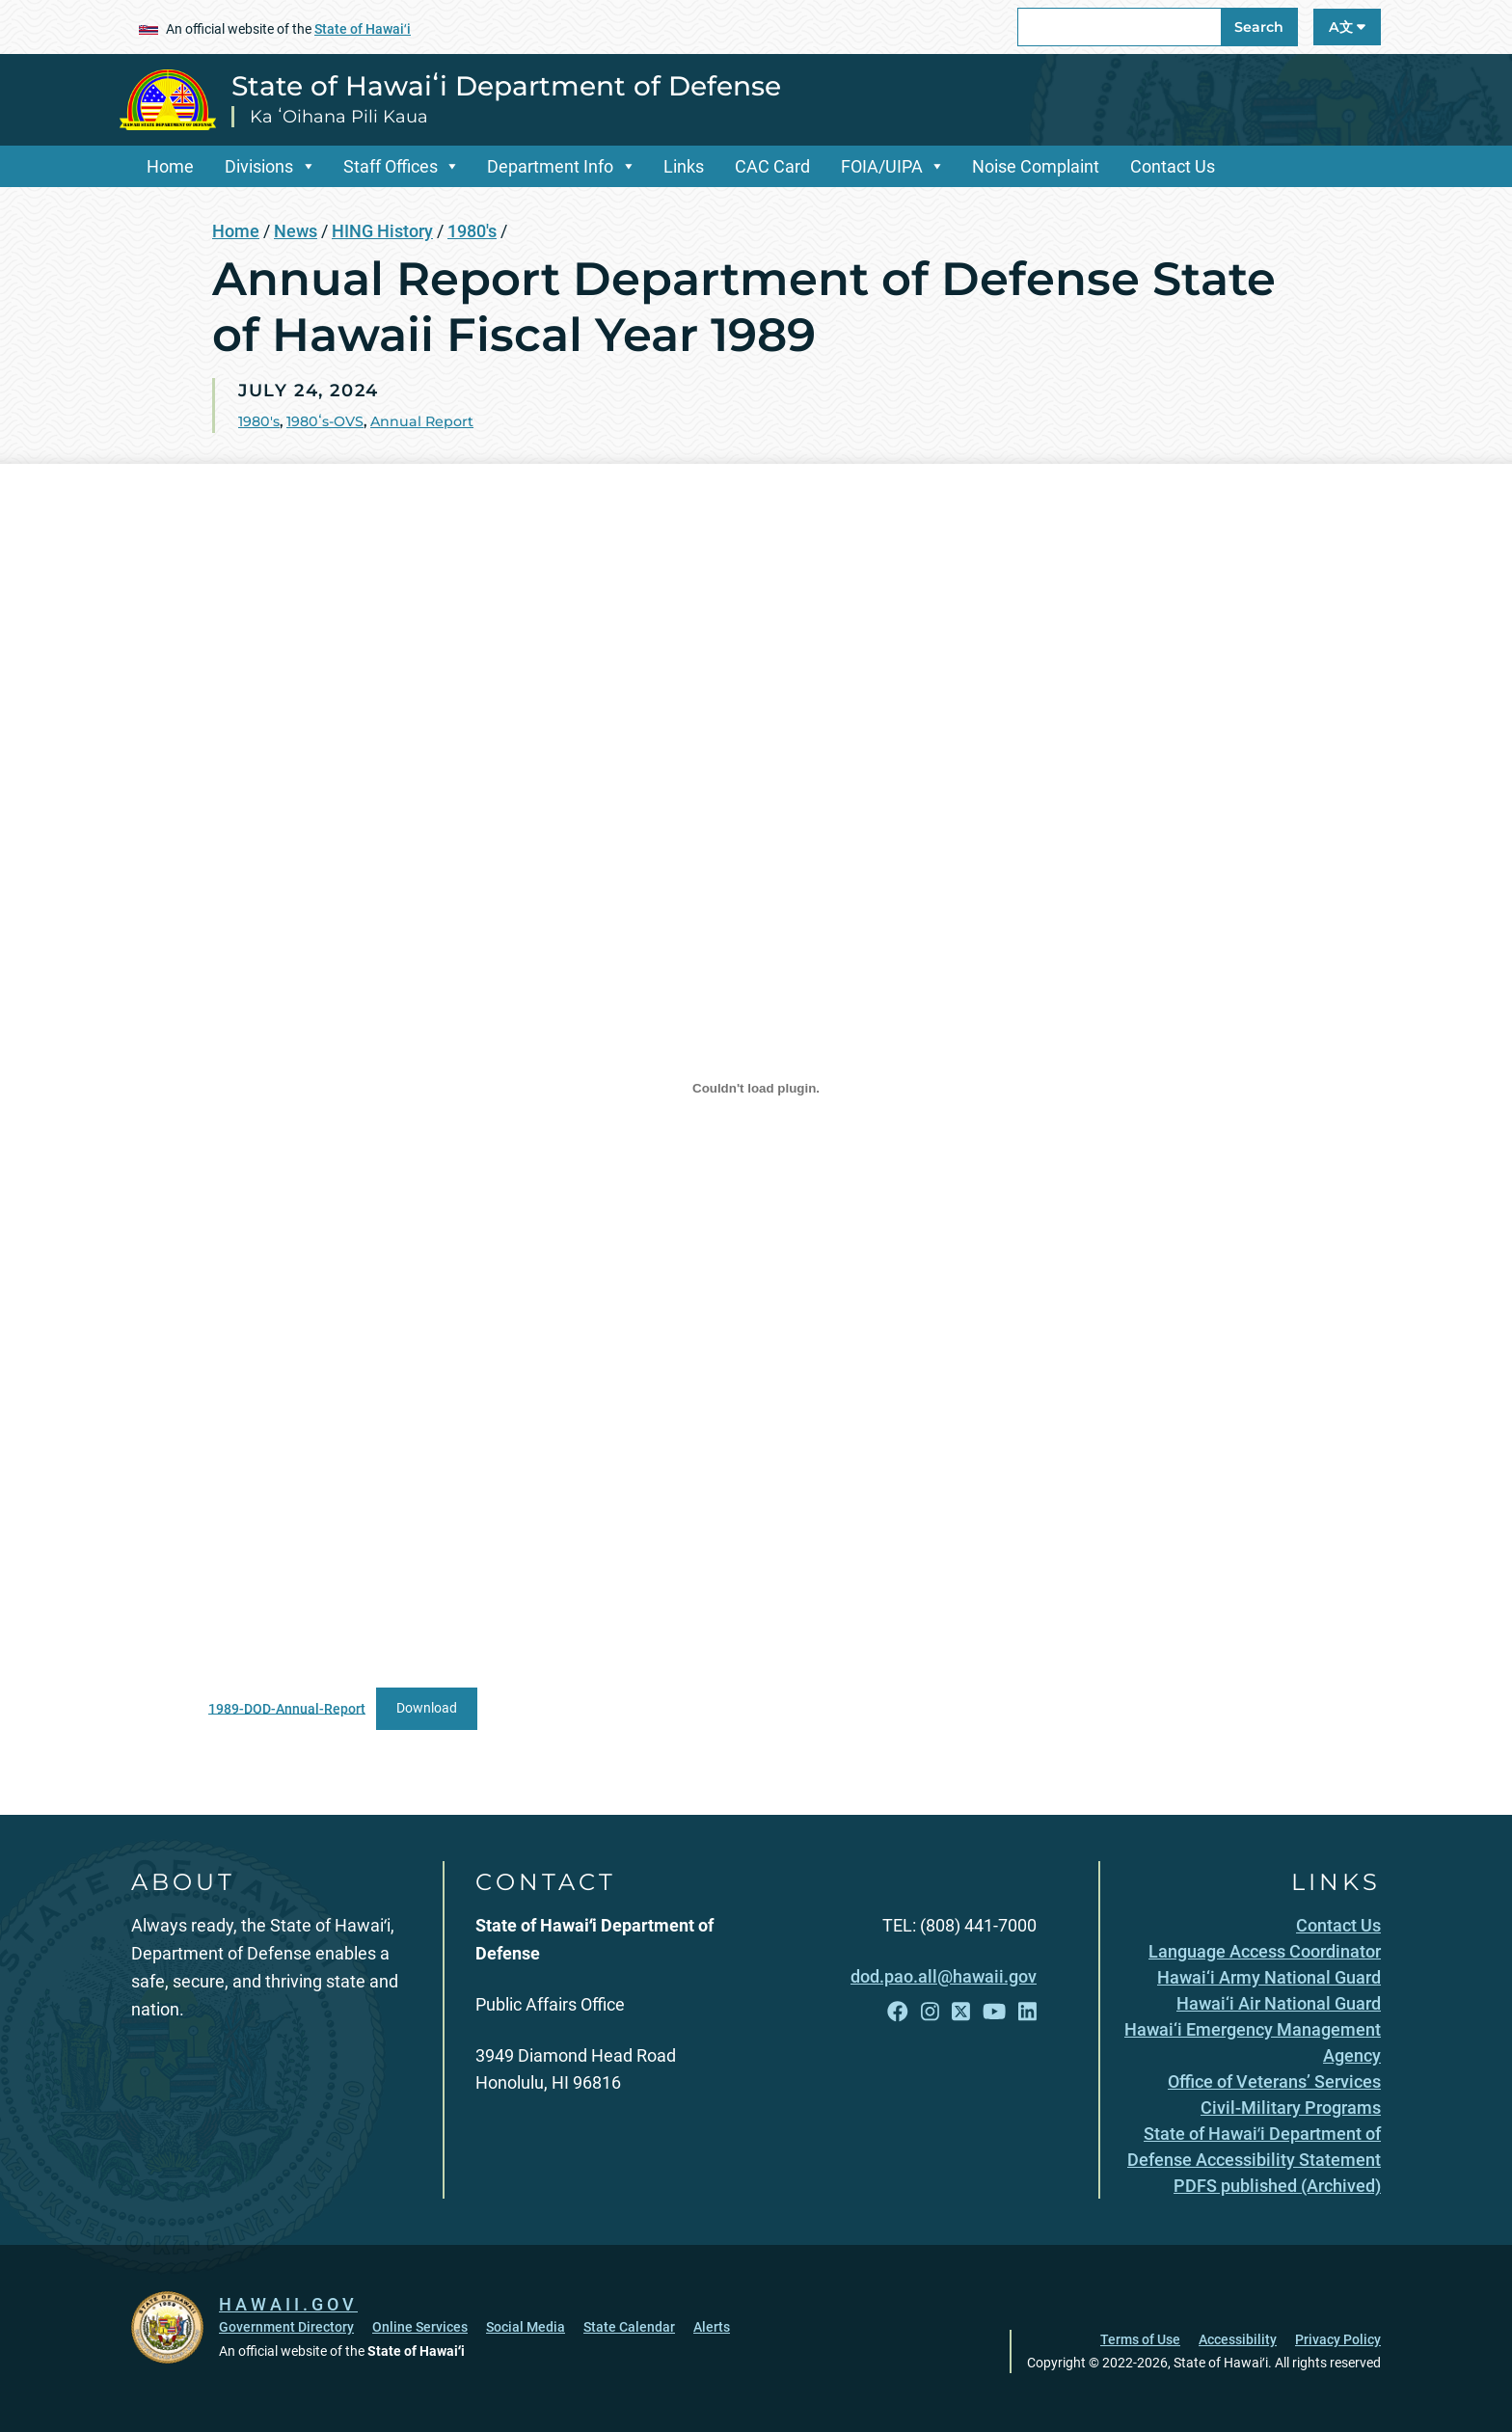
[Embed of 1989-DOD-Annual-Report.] (756, 1088)
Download (426, 1708)
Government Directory (286, 2327)
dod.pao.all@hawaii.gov (943, 1976)
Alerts (711, 2327)
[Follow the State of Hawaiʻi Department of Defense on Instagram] (930, 2012)
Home (170, 166)
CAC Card (772, 166)
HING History (382, 231)
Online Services (420, 2327)
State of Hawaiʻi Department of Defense (506, 85)
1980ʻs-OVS (325, 421)
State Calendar (629, 2327)
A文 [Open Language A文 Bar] (1347, 27)
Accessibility (1238, 2339)
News (295, 231)
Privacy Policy (1338, 2339)
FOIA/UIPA (882, 166)
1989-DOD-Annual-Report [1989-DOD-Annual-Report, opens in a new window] (286, 1708)
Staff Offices (390, 166)
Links (683, 166)
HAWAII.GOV (288, 2304)
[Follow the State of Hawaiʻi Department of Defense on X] (961, 2012)
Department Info (550, 166)
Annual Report (421, 421)
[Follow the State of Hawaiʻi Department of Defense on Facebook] (897, 2012)
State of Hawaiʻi (362, 29)
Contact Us (1172, 166)
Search (1258, 27)
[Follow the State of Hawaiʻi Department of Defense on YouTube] (994, 2012)
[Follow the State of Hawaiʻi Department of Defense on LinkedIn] (1027, 2012)
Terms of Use (1140, 2339)
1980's (472, 231)
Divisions (259, 166)
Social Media (525, 2327)
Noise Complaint (1035, 166)
